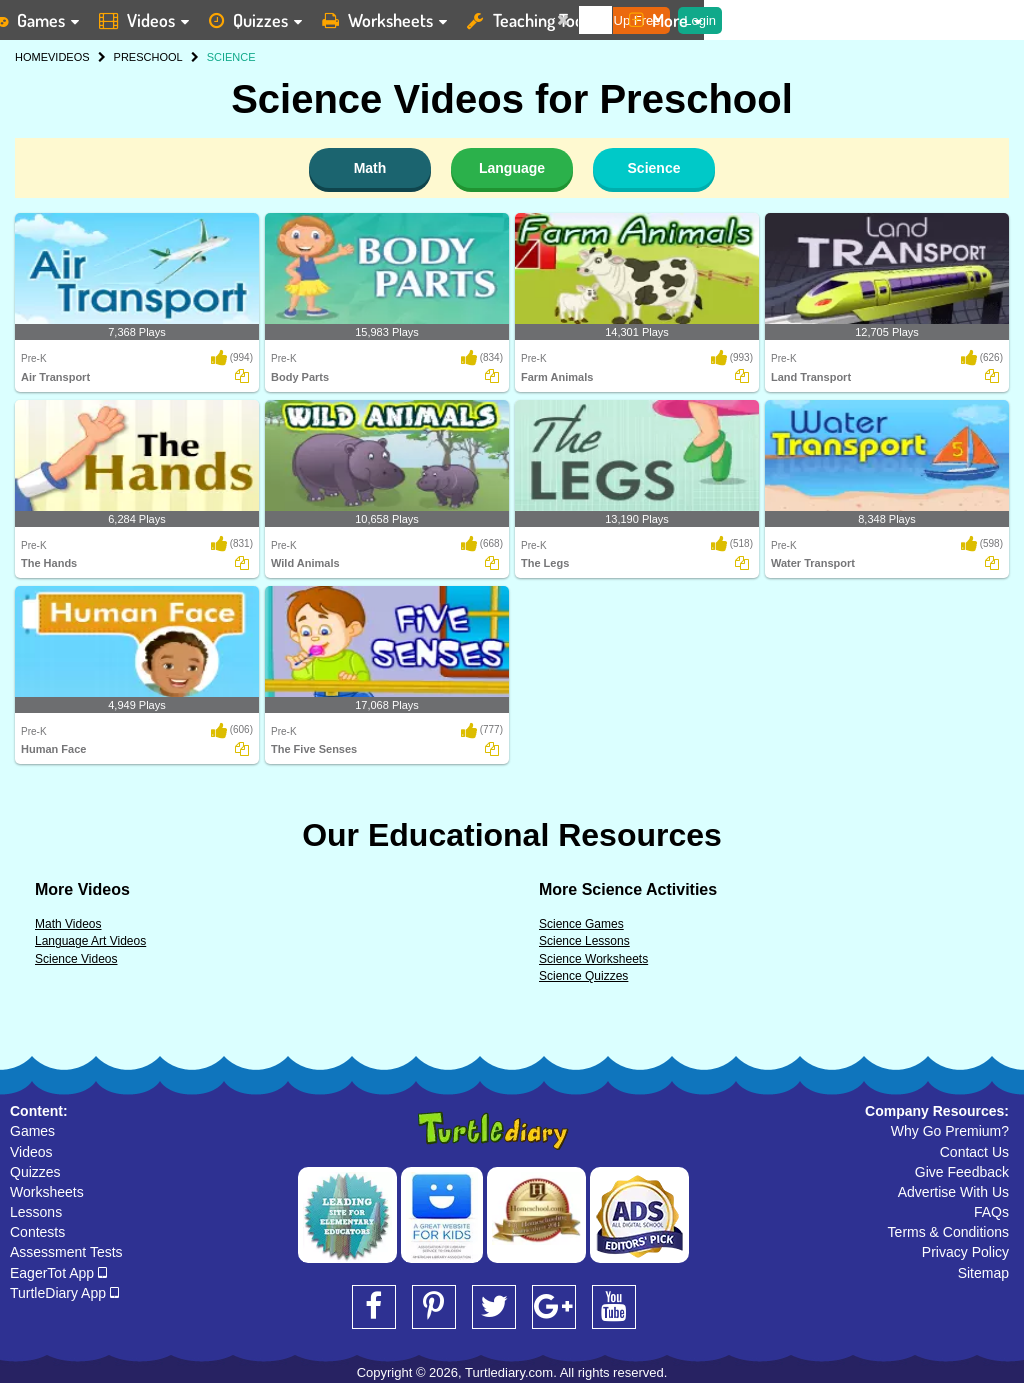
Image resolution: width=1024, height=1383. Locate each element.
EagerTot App (58, 1273)
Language (512, 168)
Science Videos (76, 959)
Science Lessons (584, 941)
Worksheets (47, 1192)
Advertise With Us (953, 1192)
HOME (31, 57)
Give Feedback (962, 1172)
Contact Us (974, 1152)
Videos (31, 1152)
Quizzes (35, 1172)
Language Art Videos (90, 941)
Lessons (36, 1212)
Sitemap (983, 1273)
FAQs (991, 1212)
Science (654, 168)
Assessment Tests (66, 1252)
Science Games (581, 924)
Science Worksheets (593, 959)
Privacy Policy (965, 1252)
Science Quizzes (583, 976)
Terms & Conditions (948, 1232)
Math (370, 168)
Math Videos (68, 924)
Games (32, 1131)
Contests (37, 1232)
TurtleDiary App (64, 1293)
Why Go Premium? (950, 1131)
